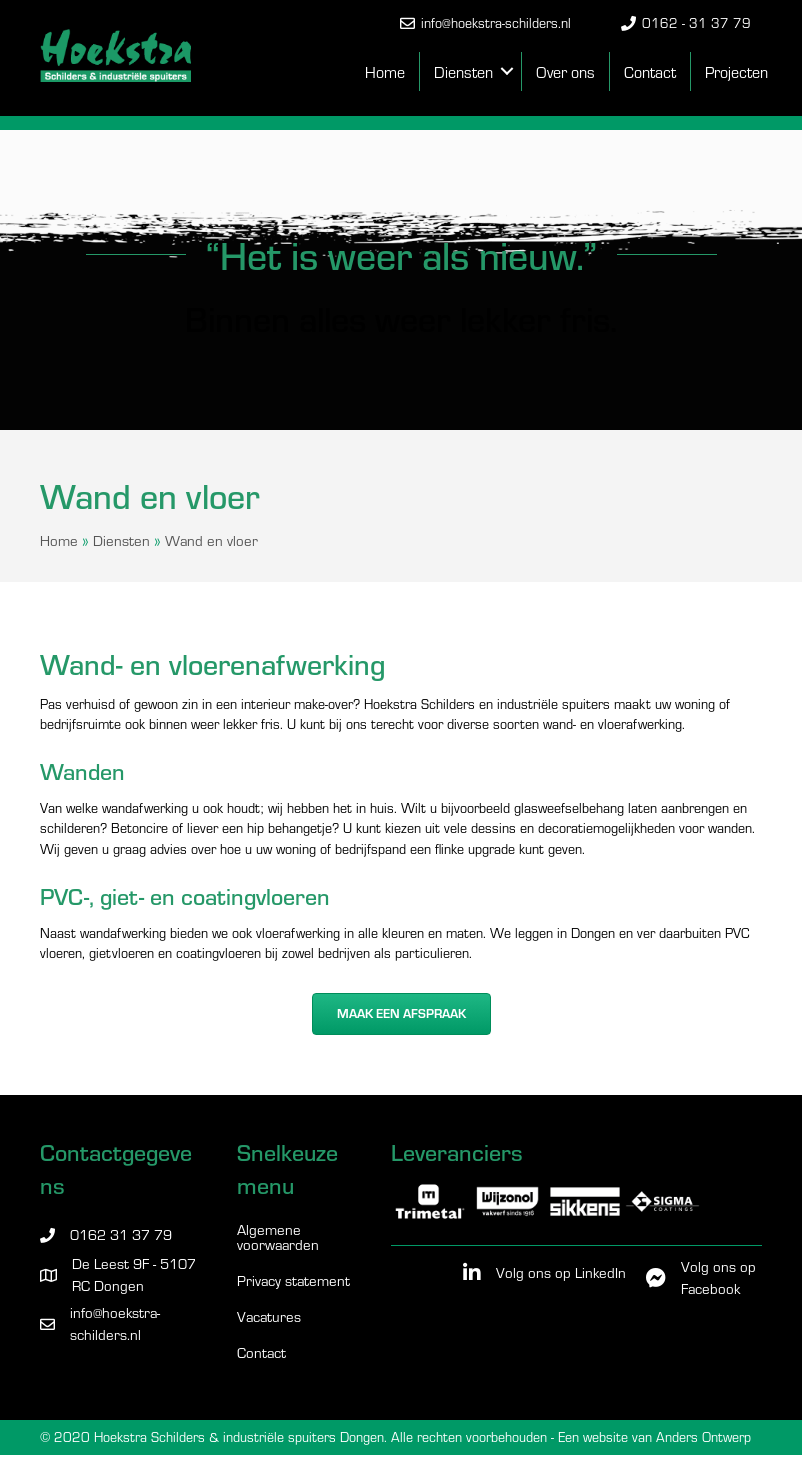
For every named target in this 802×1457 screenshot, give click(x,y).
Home (385, 71)
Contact (650, 71)
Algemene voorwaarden (278, 1238)
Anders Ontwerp (703, 1436)
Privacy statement (293, 1281)
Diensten (463, 71)
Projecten (736, 71)
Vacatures (269, 1317)
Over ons (565, 71)
